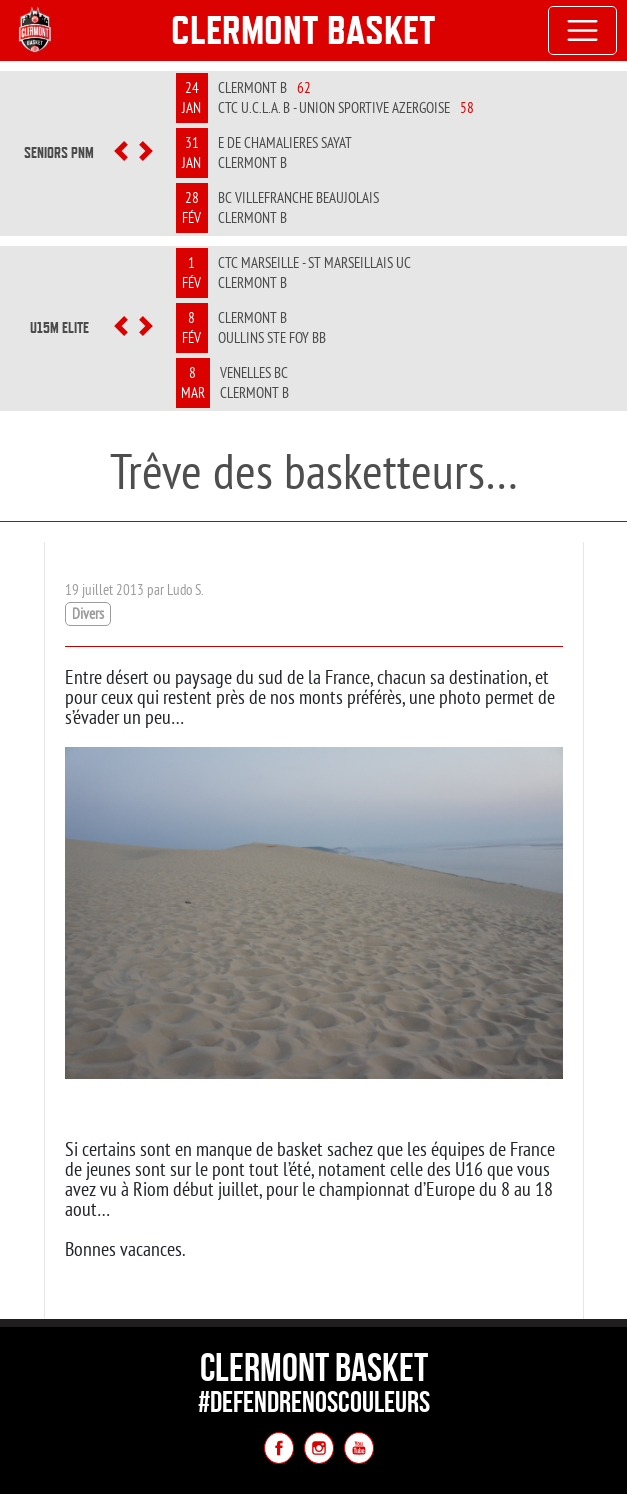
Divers (88, 613)
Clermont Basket (303, 30)
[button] (120, 153)
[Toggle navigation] (583, 31)
